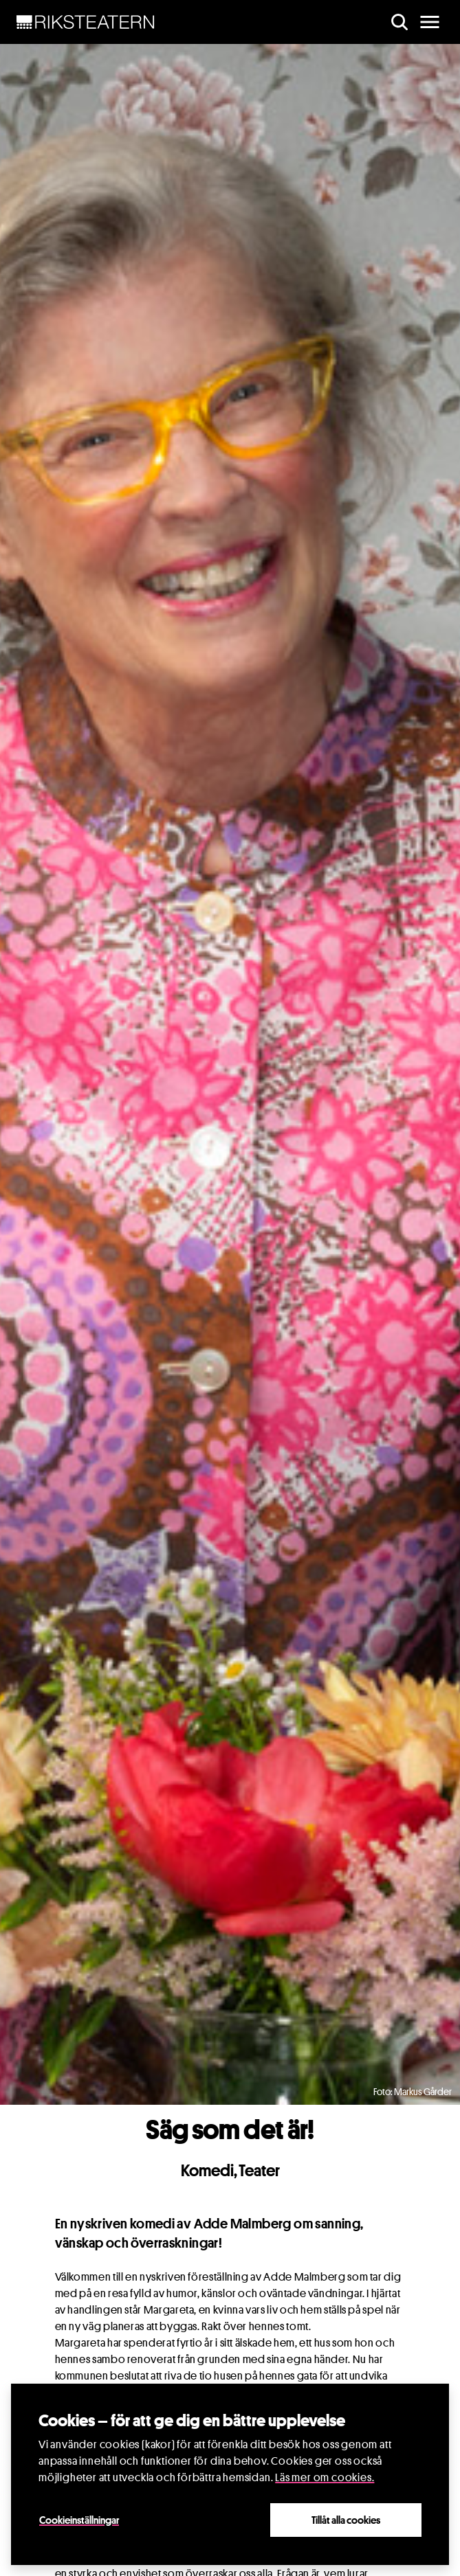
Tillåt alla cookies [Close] (345, 2520)
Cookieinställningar (79, 2520)
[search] (399, 22)
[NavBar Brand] (86, 22)
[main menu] (429, 22)
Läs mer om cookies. (324, 2477)
